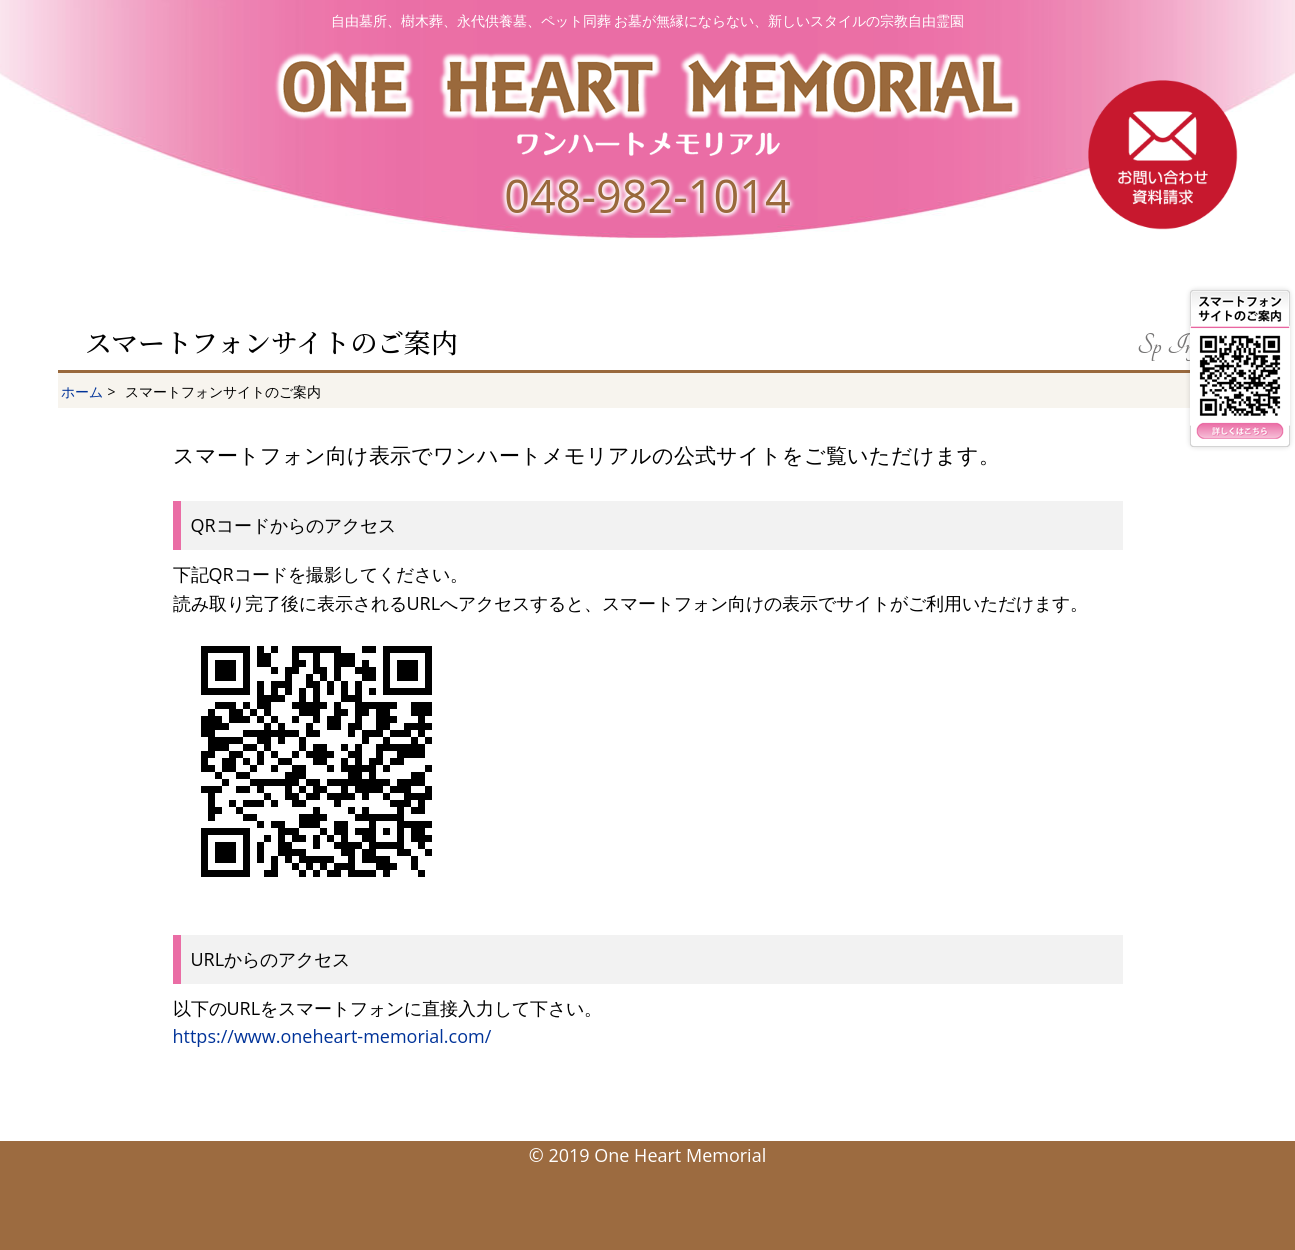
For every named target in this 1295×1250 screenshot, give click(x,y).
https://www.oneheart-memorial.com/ (332, 1036)
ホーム (82, 391)
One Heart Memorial (680, 1155)
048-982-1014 (647, 195)
